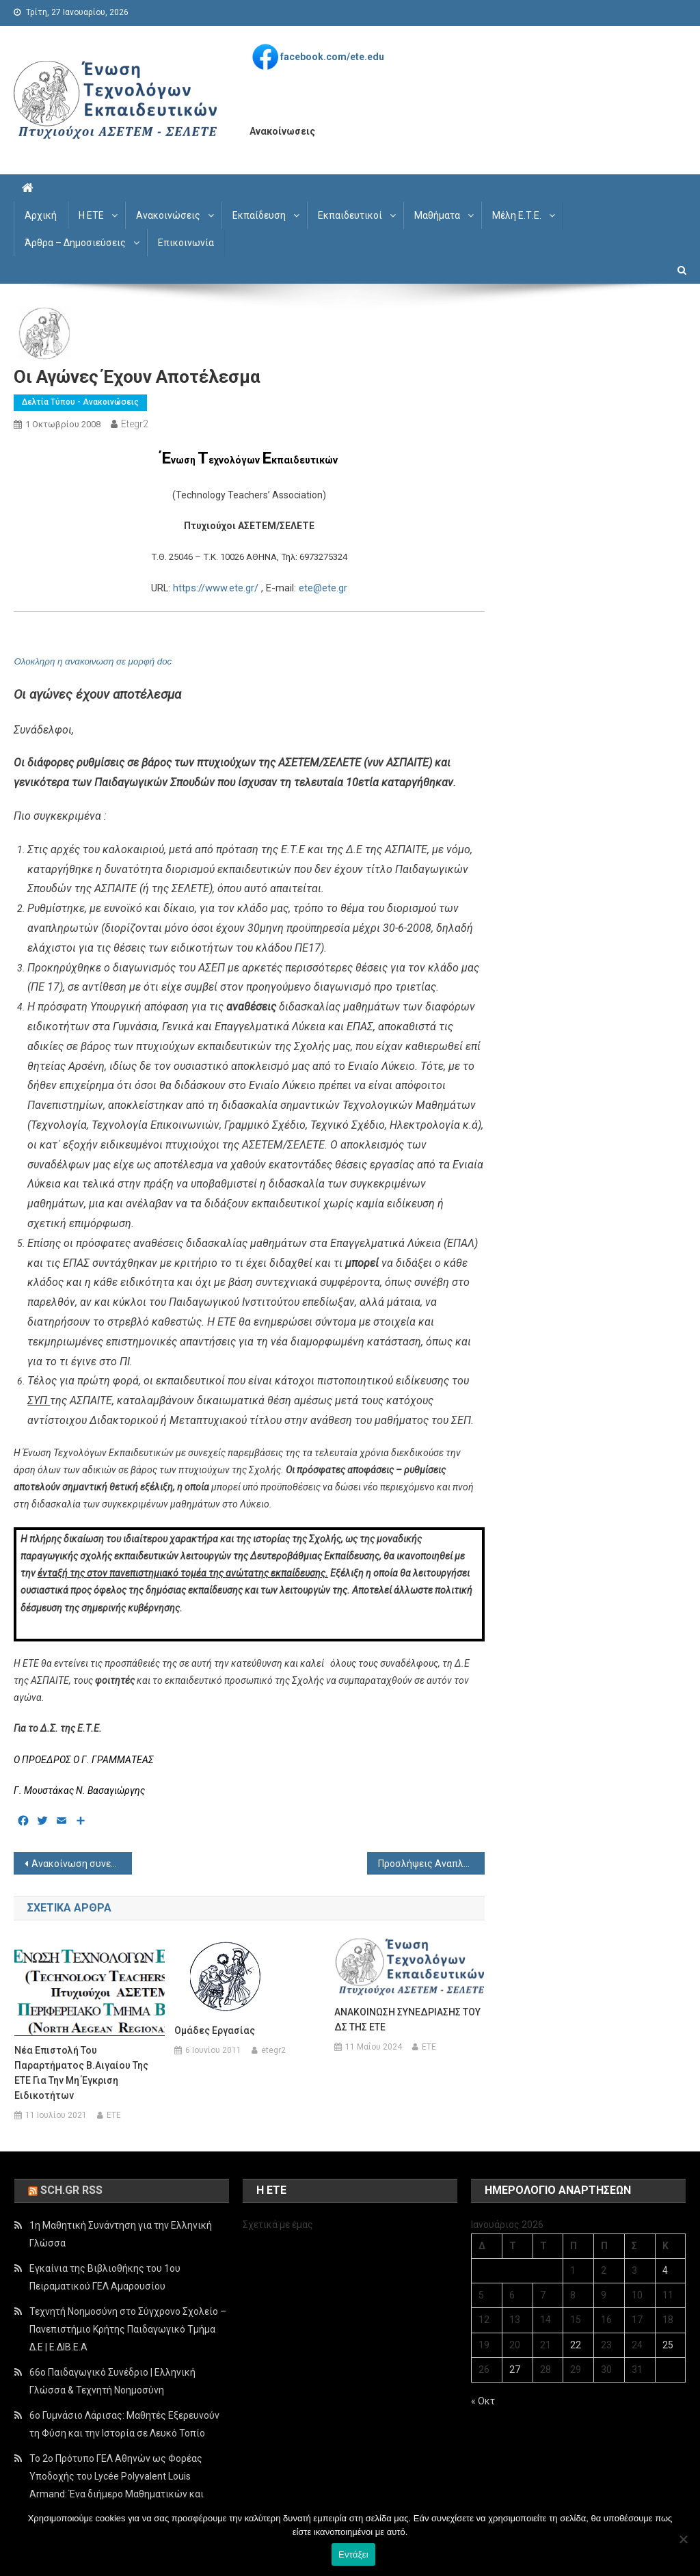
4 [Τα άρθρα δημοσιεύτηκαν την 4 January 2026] (665, 2270)
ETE (114, 2115)
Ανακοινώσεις (168, 215)
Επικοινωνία (186, 242)
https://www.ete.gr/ (215, 588)
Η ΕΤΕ (91, 215)
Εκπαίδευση (259, 215)
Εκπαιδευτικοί (350, 215)
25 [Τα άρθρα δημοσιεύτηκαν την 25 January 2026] (667, 2344)
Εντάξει (353, 2554)
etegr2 (134, 423)
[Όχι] (683, 2539)
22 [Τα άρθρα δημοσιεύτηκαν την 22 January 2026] (575, 2344)
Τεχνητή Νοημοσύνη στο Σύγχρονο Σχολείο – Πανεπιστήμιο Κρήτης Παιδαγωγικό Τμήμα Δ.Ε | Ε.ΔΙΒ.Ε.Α (127, 2329)
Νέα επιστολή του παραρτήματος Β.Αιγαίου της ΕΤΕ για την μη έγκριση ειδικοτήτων (81, 2073)
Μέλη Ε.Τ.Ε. (516, 215)
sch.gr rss (71, 2190)
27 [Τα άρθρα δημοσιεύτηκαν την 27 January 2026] (514, 2369)
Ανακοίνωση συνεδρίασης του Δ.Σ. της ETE (81, 1863)
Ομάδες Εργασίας (214, 2030)
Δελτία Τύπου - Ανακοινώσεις (80, 402)
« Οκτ (483, 2401)
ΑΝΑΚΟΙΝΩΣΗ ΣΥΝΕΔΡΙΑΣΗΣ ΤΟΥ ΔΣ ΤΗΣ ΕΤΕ (407, 2019)
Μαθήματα (437, 215)
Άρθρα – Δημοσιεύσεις (75, 242)
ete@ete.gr (323, 588)
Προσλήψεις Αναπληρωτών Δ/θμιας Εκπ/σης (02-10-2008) (431, 1863)
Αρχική (41, 215)
